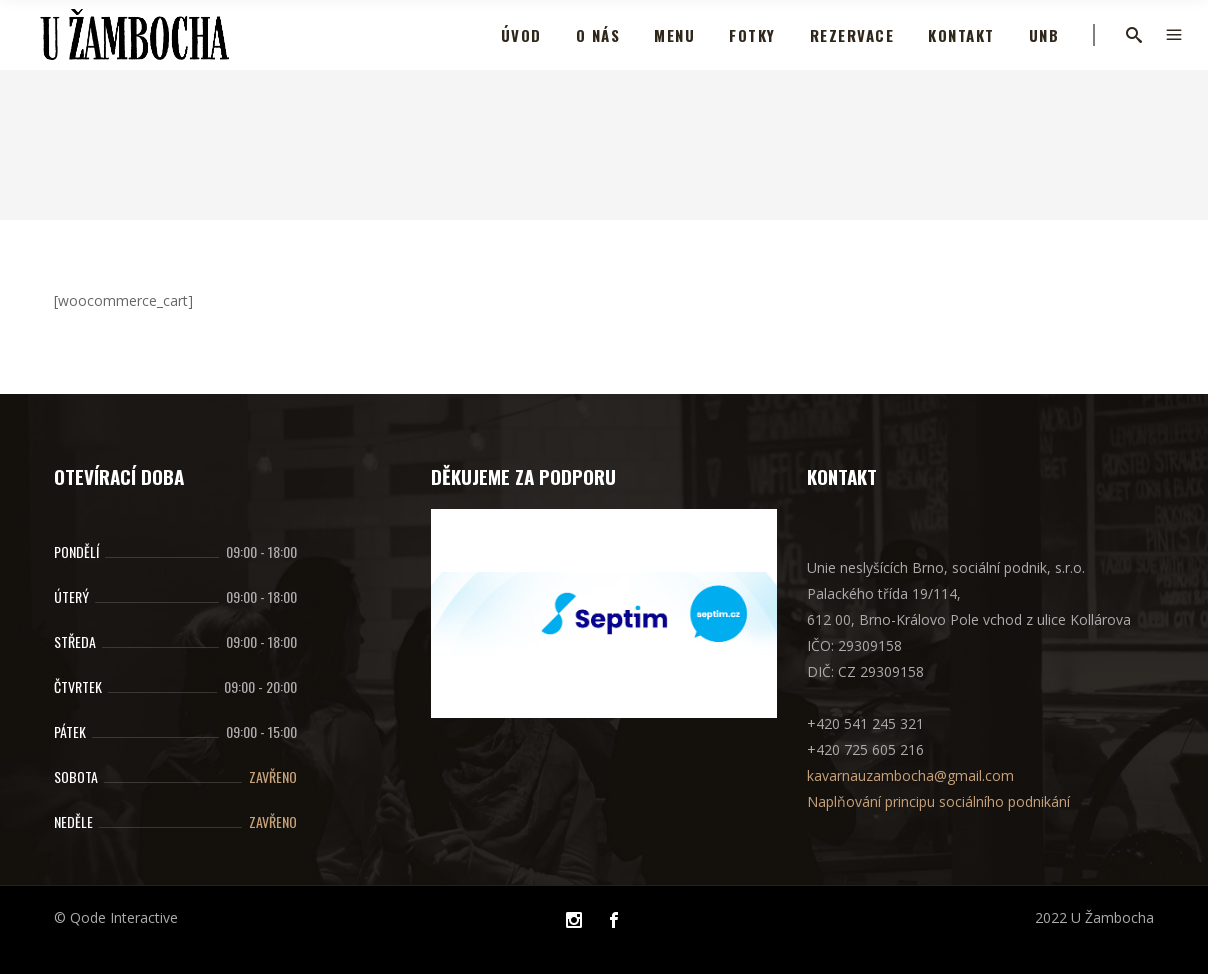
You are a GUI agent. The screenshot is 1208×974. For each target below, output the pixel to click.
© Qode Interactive (116, 917)
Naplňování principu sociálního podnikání (938, 801)
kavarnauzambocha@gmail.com (910, 775)
